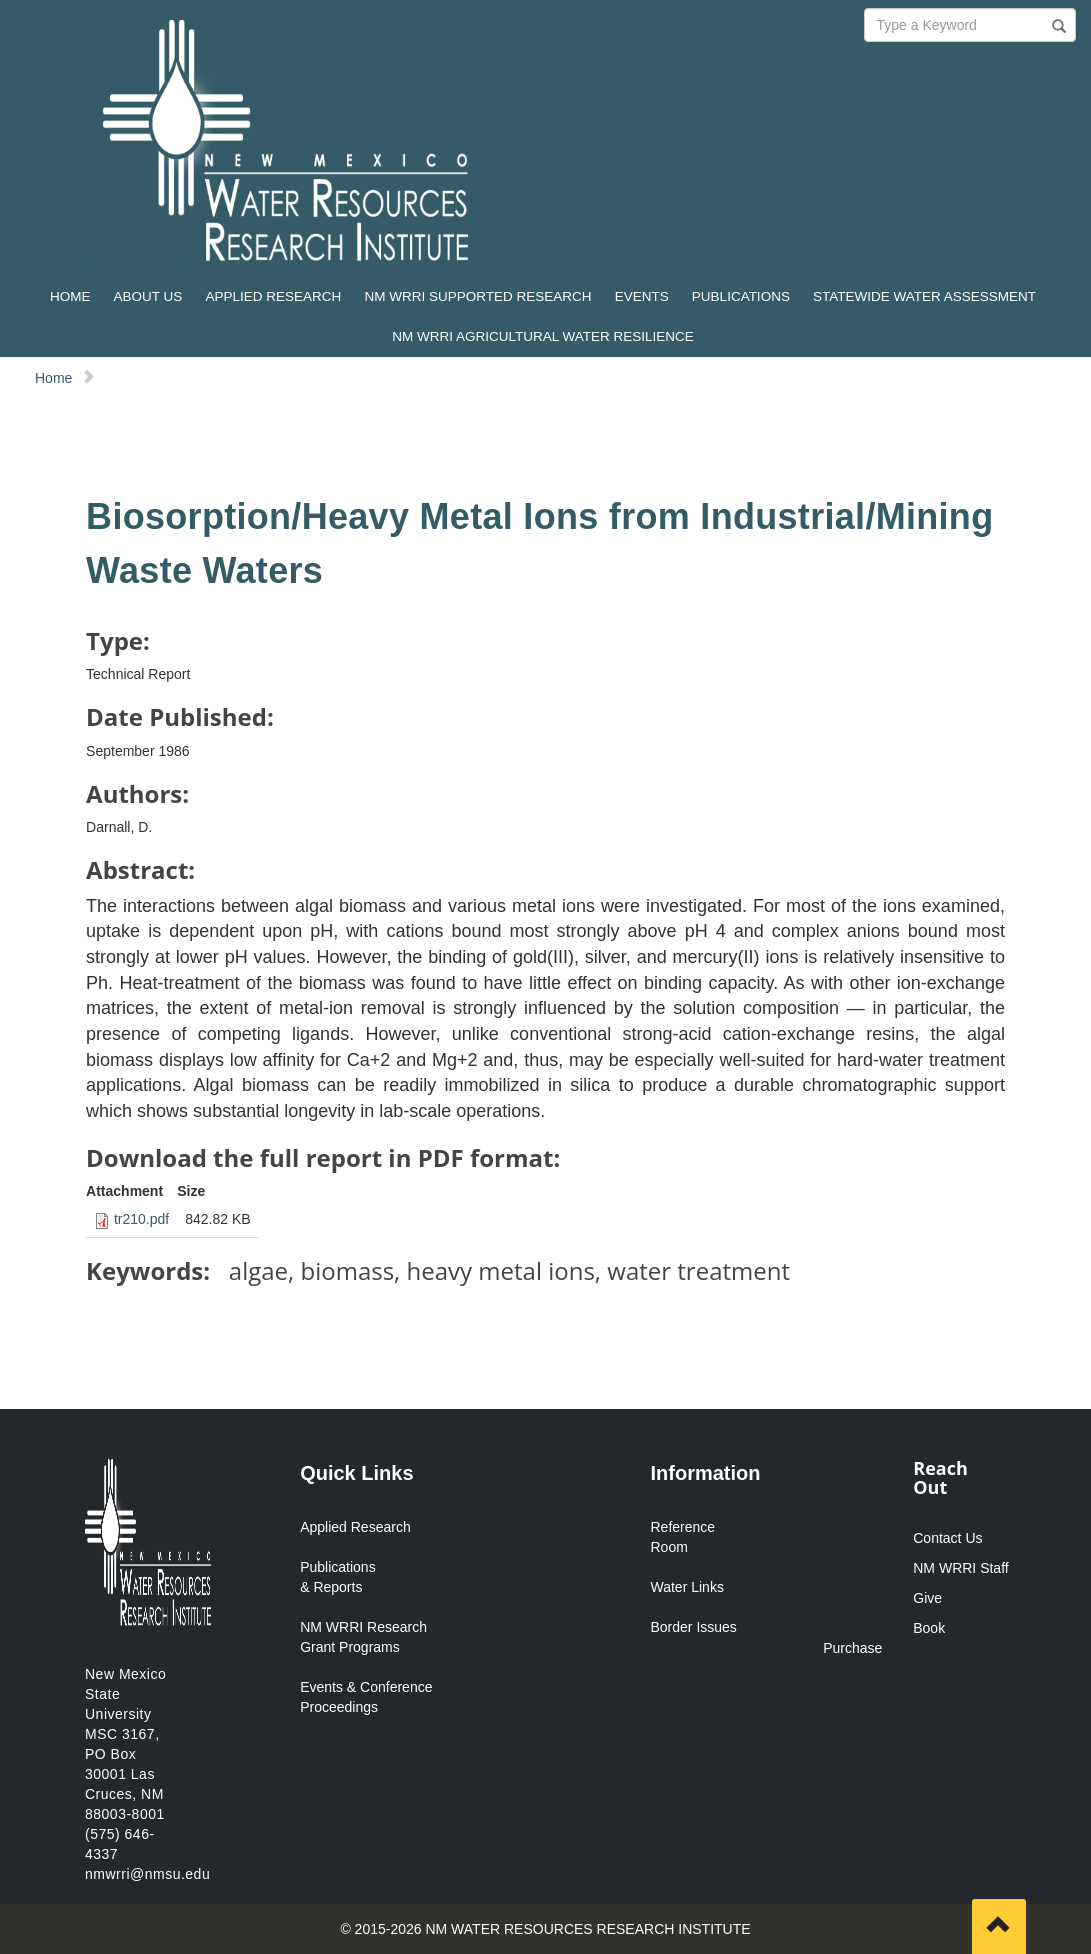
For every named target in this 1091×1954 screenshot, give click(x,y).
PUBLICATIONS (741, 296)
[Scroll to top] (999, 1926)
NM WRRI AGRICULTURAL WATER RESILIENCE (543, 336)
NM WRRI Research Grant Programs (363, 1637)
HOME (70, 296)
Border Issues (693, 1627)
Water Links (686, 1587)
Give (927, 1598)
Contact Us (947, 1538)
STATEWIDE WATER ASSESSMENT (924, 296)
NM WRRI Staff (960, 1568)
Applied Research (355, 1527)
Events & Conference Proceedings (366, 1697)
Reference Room (682, 1537)
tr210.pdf (141, 1219)
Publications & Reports (338, 1577)
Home (53, 378)
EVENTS (642, 296)
